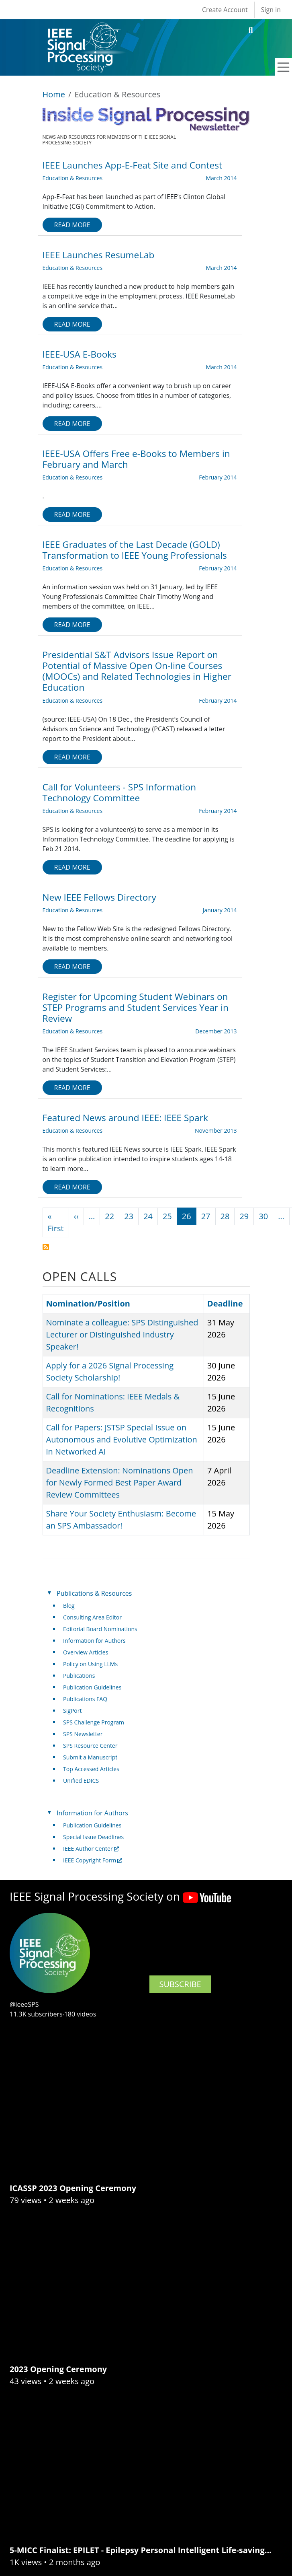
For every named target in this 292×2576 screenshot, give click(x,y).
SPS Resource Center (90, 1745)
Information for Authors (94, 1640)
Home (54, 94)
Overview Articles (85, 1652)
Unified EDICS (81, 1780)
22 (109, 1216)
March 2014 (221, 178)
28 (225, 1216)
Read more (72, 224)
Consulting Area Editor (92, 1617)
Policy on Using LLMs (90, 1664)
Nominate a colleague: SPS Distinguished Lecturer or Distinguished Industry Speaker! (122, 1334)
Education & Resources (73, 178)
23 (128, 1216)
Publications (79, 1675)
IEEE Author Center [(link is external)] (91, 1848)
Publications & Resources (94, 1593)
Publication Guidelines (92, 1687)
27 (205, 1216)
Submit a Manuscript (90, 1757)
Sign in (271, 9)
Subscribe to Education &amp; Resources (46, 1247)
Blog (69, 1605)
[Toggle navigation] (283, 67)
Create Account (225, 9)
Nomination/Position (92, 1303)
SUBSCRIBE (180, 1984)
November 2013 (216, 1130)
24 (148, 1216)
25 (167, 1216)
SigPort (72, 1710)
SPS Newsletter (82, 1734)
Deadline (225, 1303)
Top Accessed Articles (91, 1769)
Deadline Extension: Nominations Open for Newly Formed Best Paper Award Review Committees (119, 1482)
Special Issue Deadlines (93, 1837)
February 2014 (218, 477)
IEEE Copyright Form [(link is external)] (92, 1860)
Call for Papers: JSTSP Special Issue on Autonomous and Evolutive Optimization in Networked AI (121, 1439)
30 (263, 1216)
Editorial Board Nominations (100, 1629)
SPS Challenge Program (93, 1722)
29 (244, 1216)
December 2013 (216, 1031)
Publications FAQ (85, 1699)
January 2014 (220, 910)
